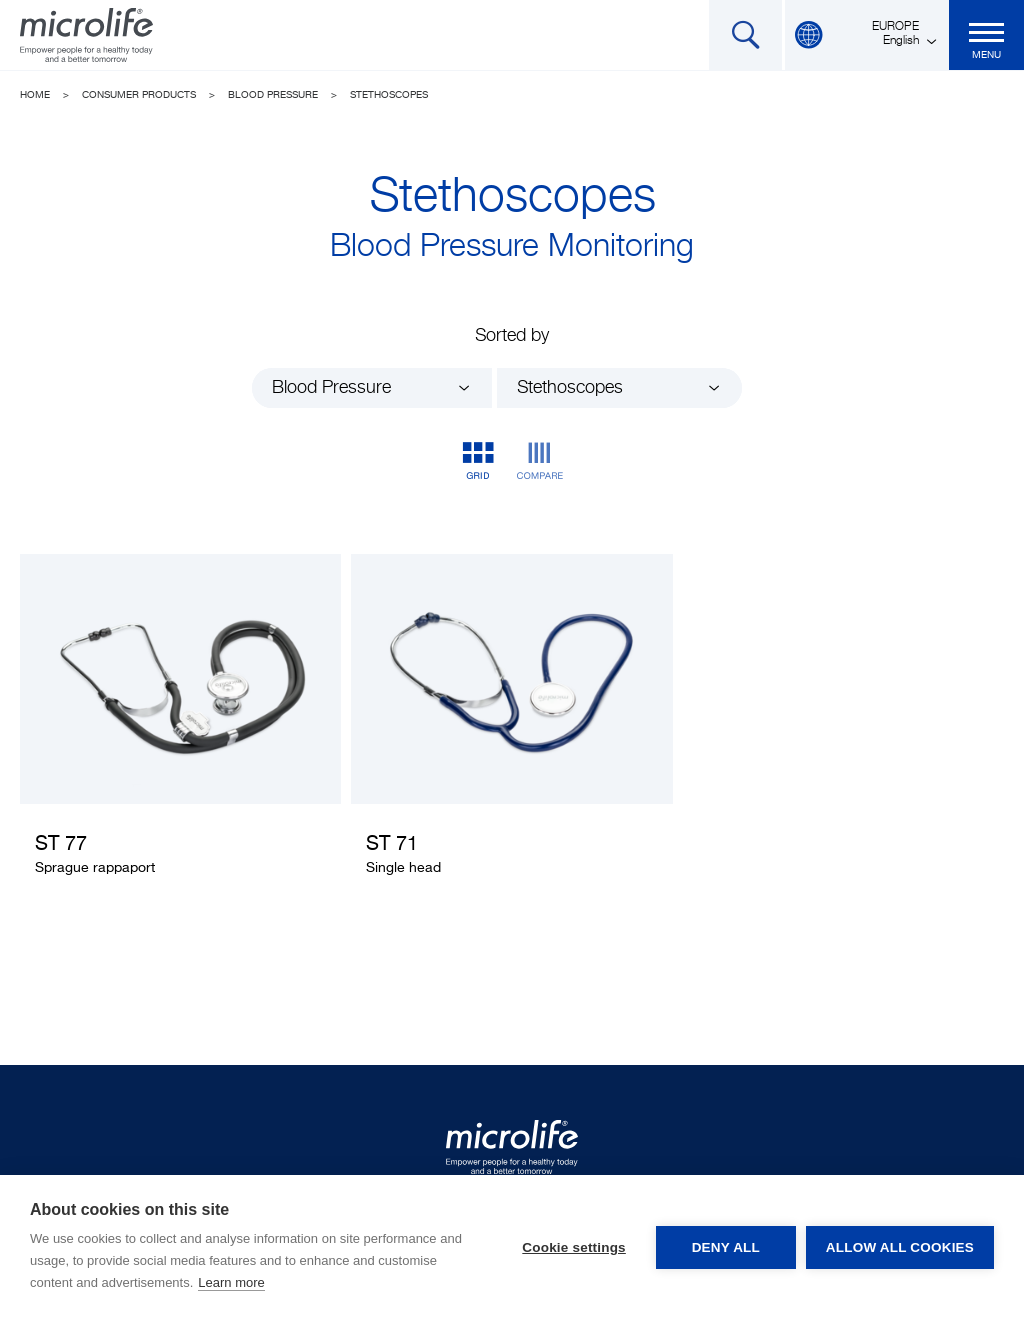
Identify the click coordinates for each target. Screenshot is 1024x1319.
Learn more (231, 1282)
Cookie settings (574, 1247)
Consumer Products (139, 95)
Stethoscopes (389, 95)
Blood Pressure (273, 95)
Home (35, 95)
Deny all (726, 1247)
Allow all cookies (900, 1247)
